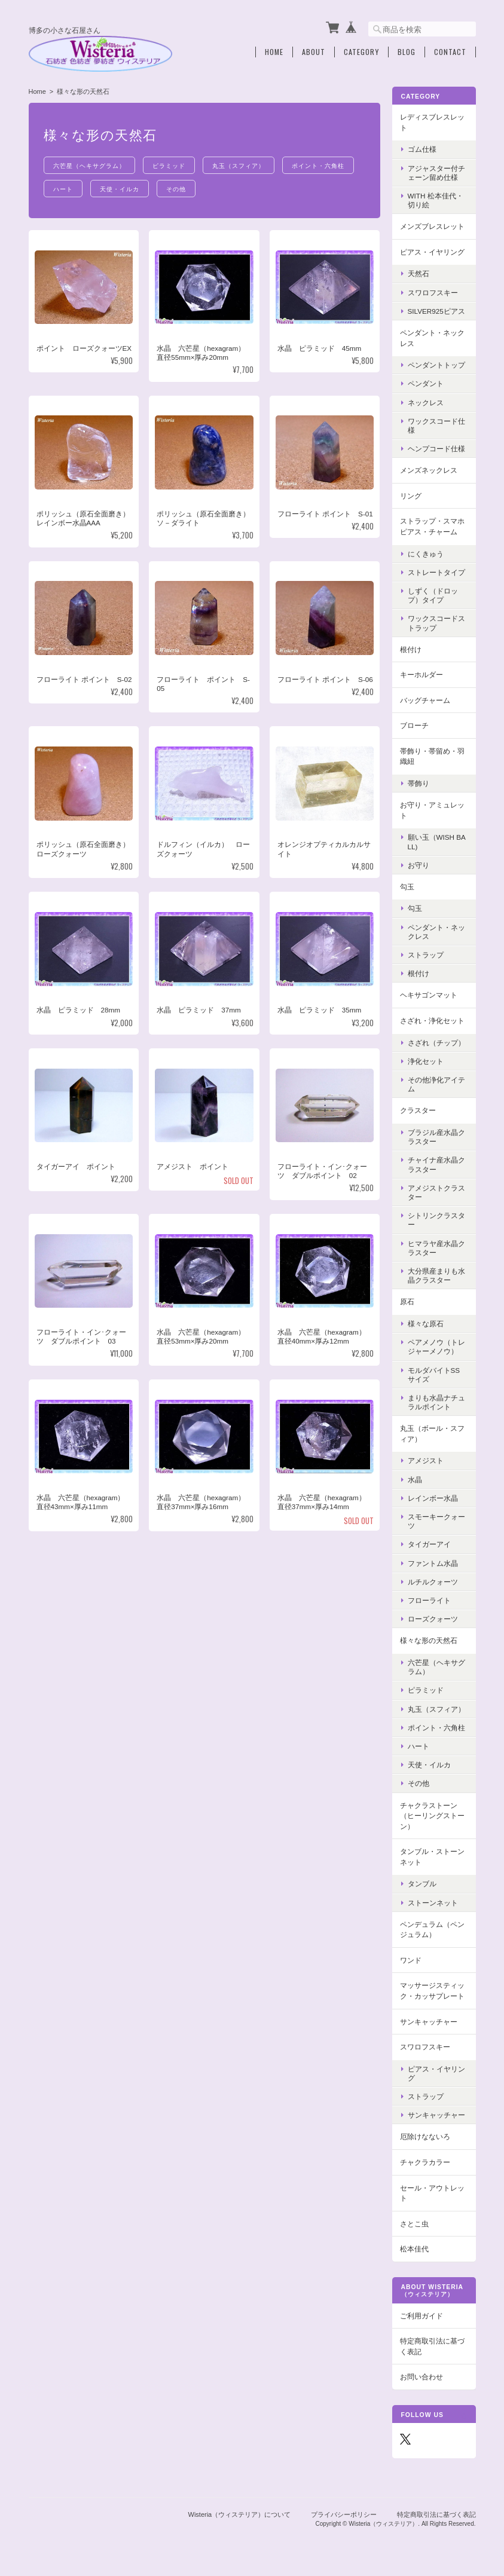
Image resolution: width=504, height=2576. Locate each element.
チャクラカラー (425, 2162)
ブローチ (414, 725)
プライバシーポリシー (344, 2514)
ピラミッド (168, 165)
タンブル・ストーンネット (432, 1856)
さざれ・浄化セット (432, 1020)
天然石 (418, 273)
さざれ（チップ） (436, 1043)
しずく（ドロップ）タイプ (433, 595)
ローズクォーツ (433, 1619)
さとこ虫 (414, 2224)
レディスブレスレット (432, 122)
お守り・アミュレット (432, 810)
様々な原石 (426, 1323)
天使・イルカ (119, 188)
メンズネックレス (428, 470)
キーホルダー (421, 674)
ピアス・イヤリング (432, 252)
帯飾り (418, 783)
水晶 (415, 1479)
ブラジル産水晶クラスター (436, 1136)
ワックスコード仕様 (436, 425)
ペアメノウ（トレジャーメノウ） (436, 1346)
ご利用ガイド (421, 2316)
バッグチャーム (425, 700)
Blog (407, 52)
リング (410, 496)
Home (274, 52)
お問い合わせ (421, 2377)
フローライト (429, 1600)
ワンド (410, 1960)
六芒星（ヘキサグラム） (89, 165)
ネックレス (426, 402)
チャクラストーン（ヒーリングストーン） (432, 1815)
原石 (407, 1301)
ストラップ (426, 955)
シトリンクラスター (436, 1219)
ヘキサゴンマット (428, 995)
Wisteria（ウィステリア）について (239, 2514)
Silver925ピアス (436, 311)
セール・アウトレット (432, 2193)
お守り (418, 865)
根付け (410, 649)
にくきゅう (426, 554)
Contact (450, 52)
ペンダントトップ (436, 365)
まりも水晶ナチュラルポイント (436, 1402)
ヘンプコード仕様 (436, 448)
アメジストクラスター (436, 1192)
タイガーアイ (429, 1544)
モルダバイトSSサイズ (434, 1374)
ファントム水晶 (433, 1563)
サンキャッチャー (428, 2022)
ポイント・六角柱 (318, 165)
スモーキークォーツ (436, 1521)
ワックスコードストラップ (436, 622)
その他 (176, 188)
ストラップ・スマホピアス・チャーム (432, 526)
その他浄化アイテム (436, 1084)
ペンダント (426, 383)
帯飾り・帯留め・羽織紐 (432, 756)
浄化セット (426, 1061)
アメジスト (426, 1460)
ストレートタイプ (436, 572)
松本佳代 (414, 2249)
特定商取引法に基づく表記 (432, 2346)
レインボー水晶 (433, 1498)
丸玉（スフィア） (238, 165)
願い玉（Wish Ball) (437, 841)
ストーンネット (433, 1903)
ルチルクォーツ (433, 1582)
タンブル (422, 1883)
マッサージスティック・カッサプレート (432, 1990)
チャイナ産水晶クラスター (436, 1164)
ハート (63, 188)
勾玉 (407, 887)
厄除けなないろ (425, 2136)
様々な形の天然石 (428, 1640)
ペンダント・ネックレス (432, 338)
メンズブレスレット (432, 226)
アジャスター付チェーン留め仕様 (436, 172)
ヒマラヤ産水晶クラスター (436, 1248)
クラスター (418, 1110)
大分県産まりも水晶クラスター (436, 1275)
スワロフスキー (433, 292)
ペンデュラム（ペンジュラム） (432, 1929)
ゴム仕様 (422, 149)
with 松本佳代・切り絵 (435, 200)
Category (361, 52)
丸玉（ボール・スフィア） (432, 1433)
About (313, 52)
